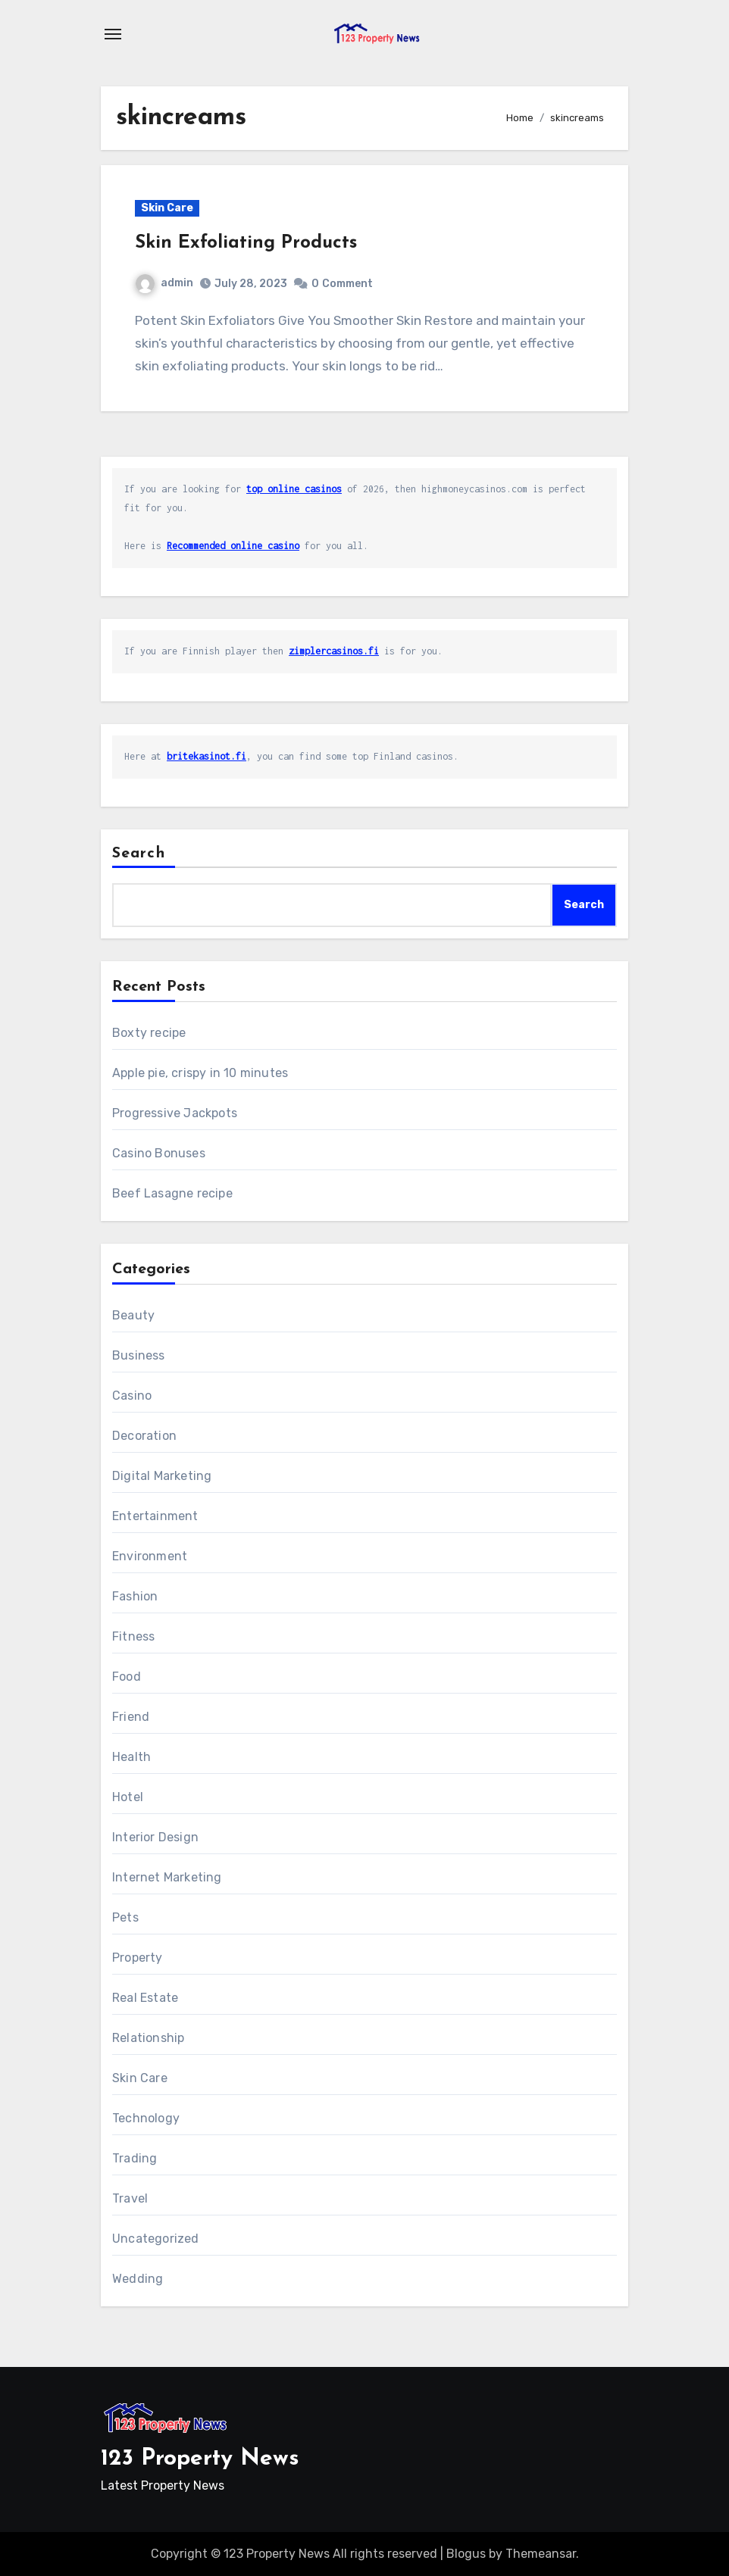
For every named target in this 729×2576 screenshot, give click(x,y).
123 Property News (200, 2459)
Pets (125, 1917)
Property (137, 1957)
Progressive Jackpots (174, 1113)
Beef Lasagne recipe (172, 1193)
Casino (132, 1395)
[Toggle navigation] (113, 34)
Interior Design (155, 1837)
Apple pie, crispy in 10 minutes (200, 1073)
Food (126, 1676)
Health (131, 1757)
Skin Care (167, 207)
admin (164, 282)
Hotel (127, 1797)
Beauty (133, 1315)
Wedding (137, 2279)
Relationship (148, 2038)
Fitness (133, 1636)
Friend (130, 1717)
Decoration (144, 1436)
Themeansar (540, 2553)
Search (138, 853)
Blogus (466, 2553)
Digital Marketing (161, 1476)
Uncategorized (155, 2238)
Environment (149, 1556)
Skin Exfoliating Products (246, 243)
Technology (146, 2118)
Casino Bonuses (158, 1153)
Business (138, 1355)
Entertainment (155, 1516)
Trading (134, 2158)
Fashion (135, 1596)
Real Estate (145, 1998)
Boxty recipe (149, 1033)
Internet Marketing (167, 1877)
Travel (130, 2198)
